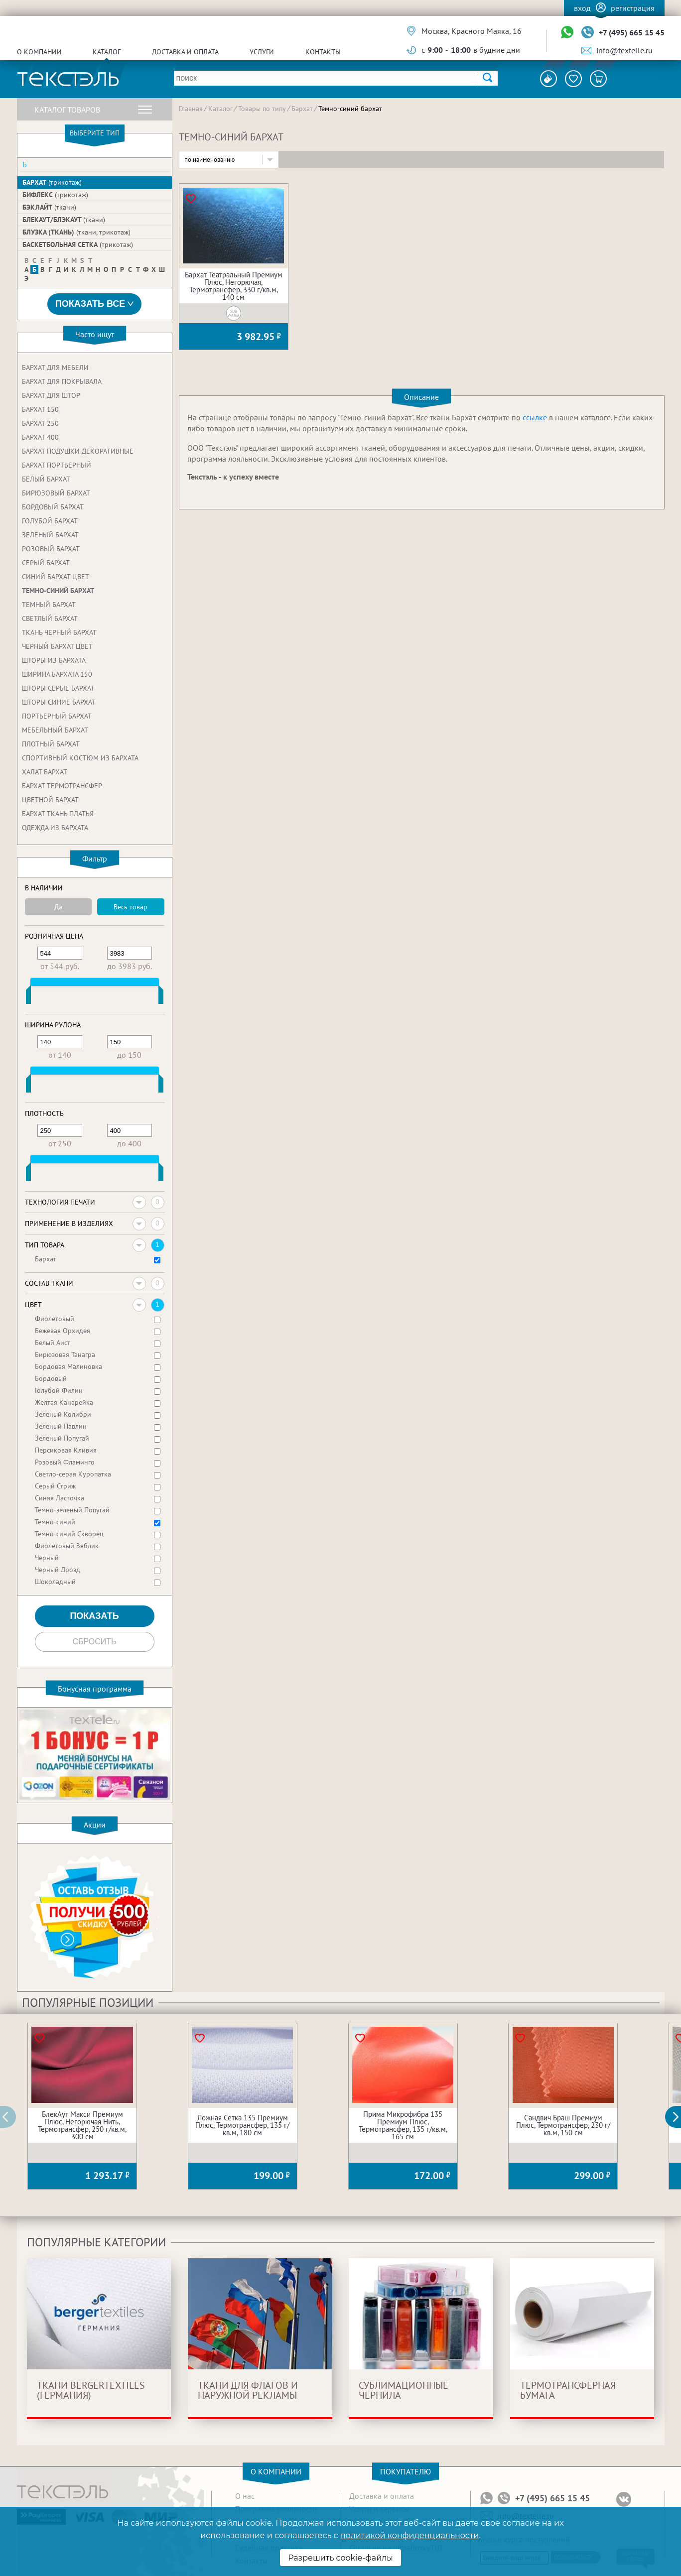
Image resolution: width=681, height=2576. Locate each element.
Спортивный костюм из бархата (80, 757)
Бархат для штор (51, 395)
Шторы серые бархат (58, 688)
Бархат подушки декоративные (78, 451)
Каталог (107, 51)
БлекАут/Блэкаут (63, 219)
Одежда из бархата (55, 827)
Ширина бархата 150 (57, 674)
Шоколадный (55, 1581)
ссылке (535, 417)
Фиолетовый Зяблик (67, 1545)
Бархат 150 (40, 409)
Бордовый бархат (53, 506)
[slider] (28, 997)
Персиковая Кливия (66, 1450)
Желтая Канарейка (64, 1402)
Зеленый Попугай (62, 1438)
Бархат (52, 182)
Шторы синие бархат (59, 702)
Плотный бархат (51, 743)
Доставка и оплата (185, 51)
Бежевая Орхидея (62, 1330)
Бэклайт (49, 207)
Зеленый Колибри (63, 1414)
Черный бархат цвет (57, 646)
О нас (245, 2496)
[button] (678, 2117)
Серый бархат (46, 562)
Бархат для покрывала (62, 381)
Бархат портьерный (56, 465)
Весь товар (130, 906)
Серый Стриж (55, 1485)
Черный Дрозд (57, 1569)
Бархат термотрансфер (62, 785)
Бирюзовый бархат (56, 493)
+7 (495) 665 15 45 (632, 32)
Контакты (323, 51)
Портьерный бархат (57, 716)
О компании (39, 51)
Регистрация (633, 8)
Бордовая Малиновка (68, 1366)
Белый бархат (46, 479)
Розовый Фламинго (65, 1462)
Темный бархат (49, 604)
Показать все (94, 304)
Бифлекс (55, 194)
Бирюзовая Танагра (65, 1354)
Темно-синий (55, 1521)
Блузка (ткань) (76, 232)
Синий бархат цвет (55, 576)
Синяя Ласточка (59, 1497)
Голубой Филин (59, 1390)
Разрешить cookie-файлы (340, 2558)
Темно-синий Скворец (69, 1533)
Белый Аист (52, 1342)
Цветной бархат (50, 799)
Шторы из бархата (54, 660)
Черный (47, 1557)
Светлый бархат (50, 618)
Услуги (262, 51)
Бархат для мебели (55, 367)
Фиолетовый (54, 1318)
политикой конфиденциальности (409, 2535)
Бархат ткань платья (58, 813)
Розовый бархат (51, 548)
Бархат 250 (40, 423)
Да (58, 906)
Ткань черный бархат (59, 632)
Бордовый (51, 1378)
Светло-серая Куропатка (73, 1474)
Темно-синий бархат (58, 590)
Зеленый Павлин (61, 1426)
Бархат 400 (40, 437)
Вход (582, 8)
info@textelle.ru (624, 50)
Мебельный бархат (55, 730)
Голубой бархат (50, 520)
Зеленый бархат (50, 534)
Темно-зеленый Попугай (72, 1509)
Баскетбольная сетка (77, 244)
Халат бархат (44, 771)
